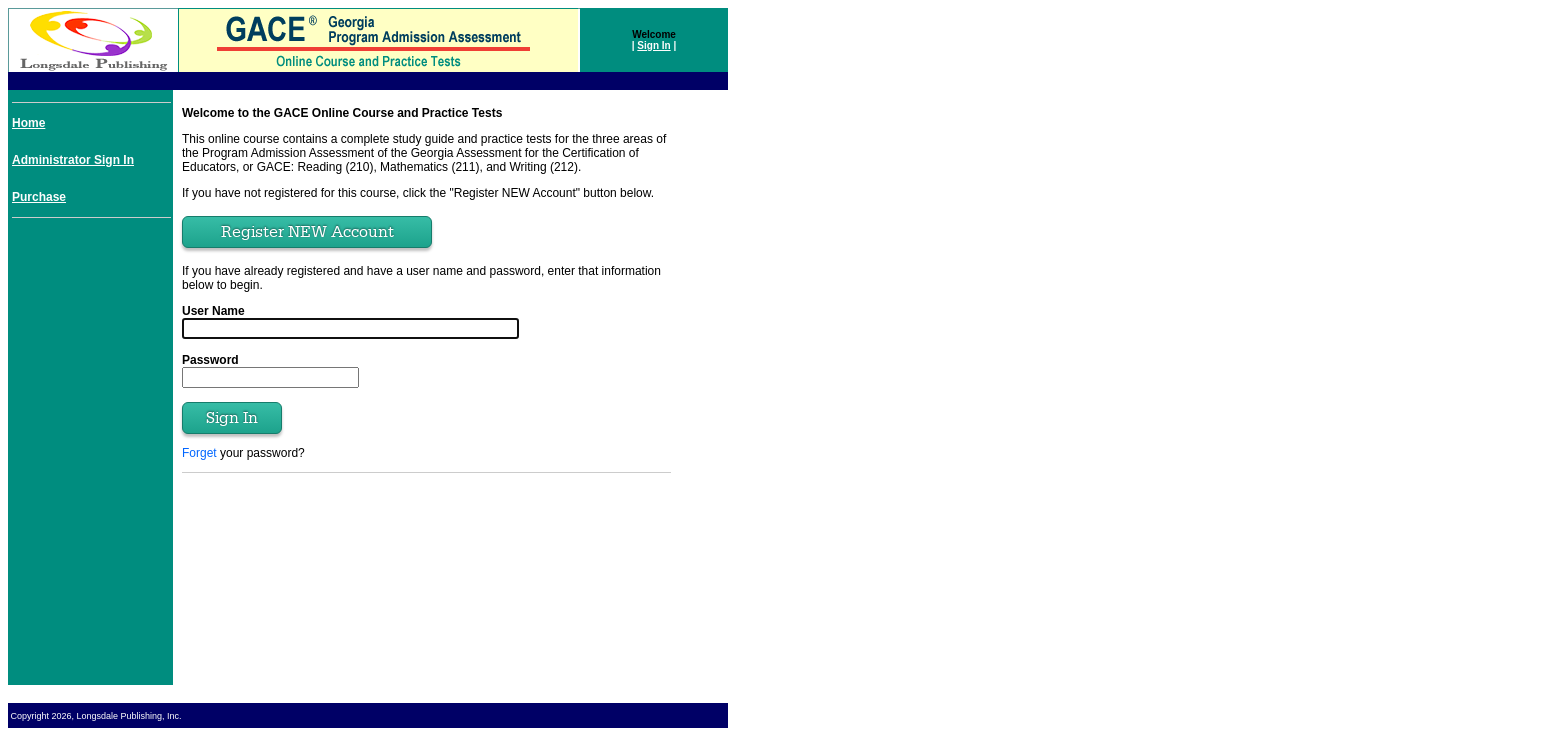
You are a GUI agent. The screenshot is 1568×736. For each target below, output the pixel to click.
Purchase (39, 197)
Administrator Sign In (73, 160)
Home (28, 123)
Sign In (653, 45)
